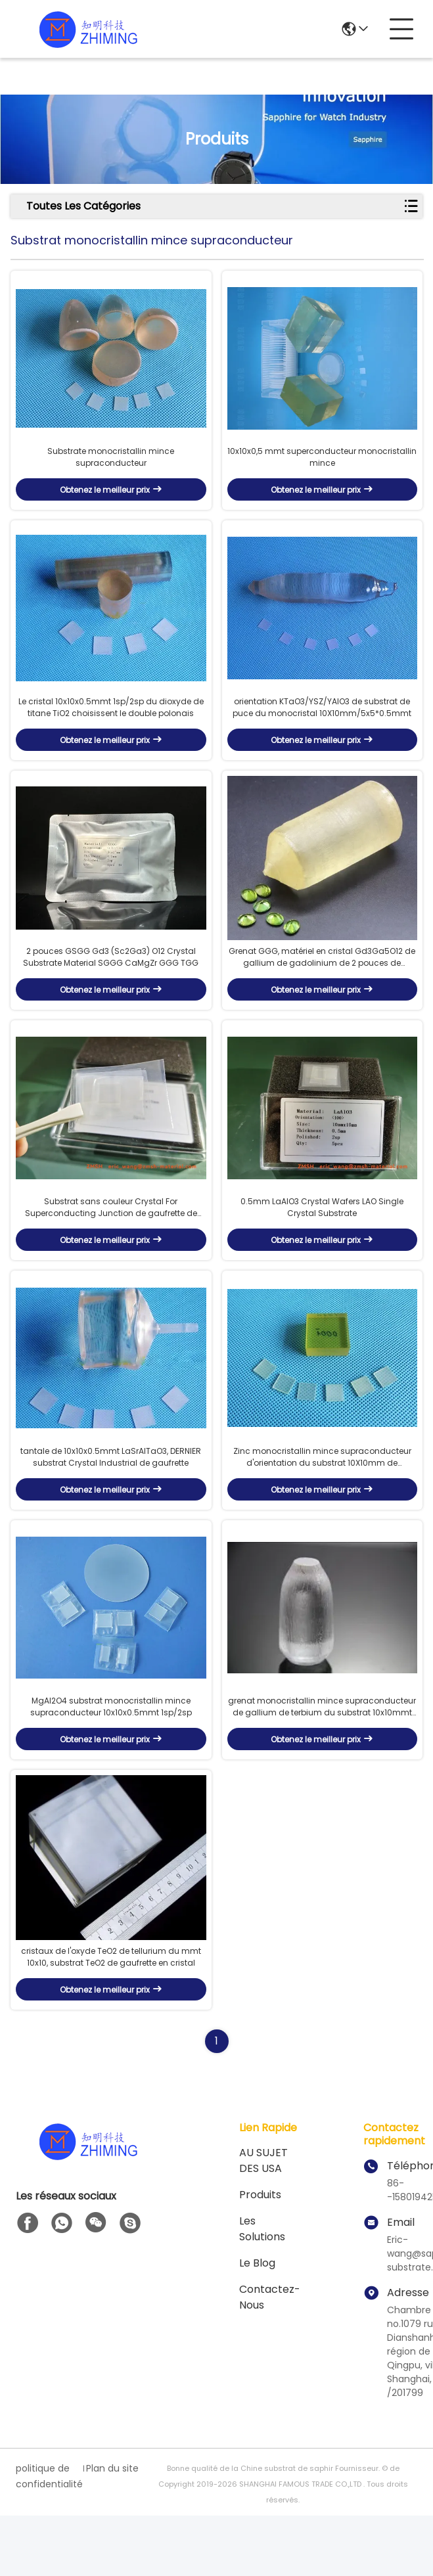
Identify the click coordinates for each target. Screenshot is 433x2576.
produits (260, 2255)
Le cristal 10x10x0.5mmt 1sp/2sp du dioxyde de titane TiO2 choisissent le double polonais (111, 724)
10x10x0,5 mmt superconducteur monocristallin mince (322, 466)
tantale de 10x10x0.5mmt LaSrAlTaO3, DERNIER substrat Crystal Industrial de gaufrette (110, 1500)
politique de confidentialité (48, 2536)
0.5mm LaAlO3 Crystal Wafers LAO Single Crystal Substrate (321, 1241)
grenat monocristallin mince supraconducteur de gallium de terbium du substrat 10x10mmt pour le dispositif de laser (322, 1759)
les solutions (262, 2289)
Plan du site (112, 2528)
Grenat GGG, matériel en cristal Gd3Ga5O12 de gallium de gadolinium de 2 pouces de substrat (322, 983)
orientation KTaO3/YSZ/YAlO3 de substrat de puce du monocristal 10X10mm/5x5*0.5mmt (322, 724)
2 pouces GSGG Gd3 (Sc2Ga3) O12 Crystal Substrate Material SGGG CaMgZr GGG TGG (110, 983)
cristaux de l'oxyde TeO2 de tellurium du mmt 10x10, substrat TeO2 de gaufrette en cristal (111, 2017)
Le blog (257, 2323)
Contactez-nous (269, 2357)
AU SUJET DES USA (263, 2220)
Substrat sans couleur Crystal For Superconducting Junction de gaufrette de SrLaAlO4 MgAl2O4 (111, 1242)
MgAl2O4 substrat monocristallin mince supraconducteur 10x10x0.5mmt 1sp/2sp (111, 1759)
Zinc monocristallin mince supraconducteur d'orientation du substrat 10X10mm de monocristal (322, 1500)
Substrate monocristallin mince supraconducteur (110, 466)
